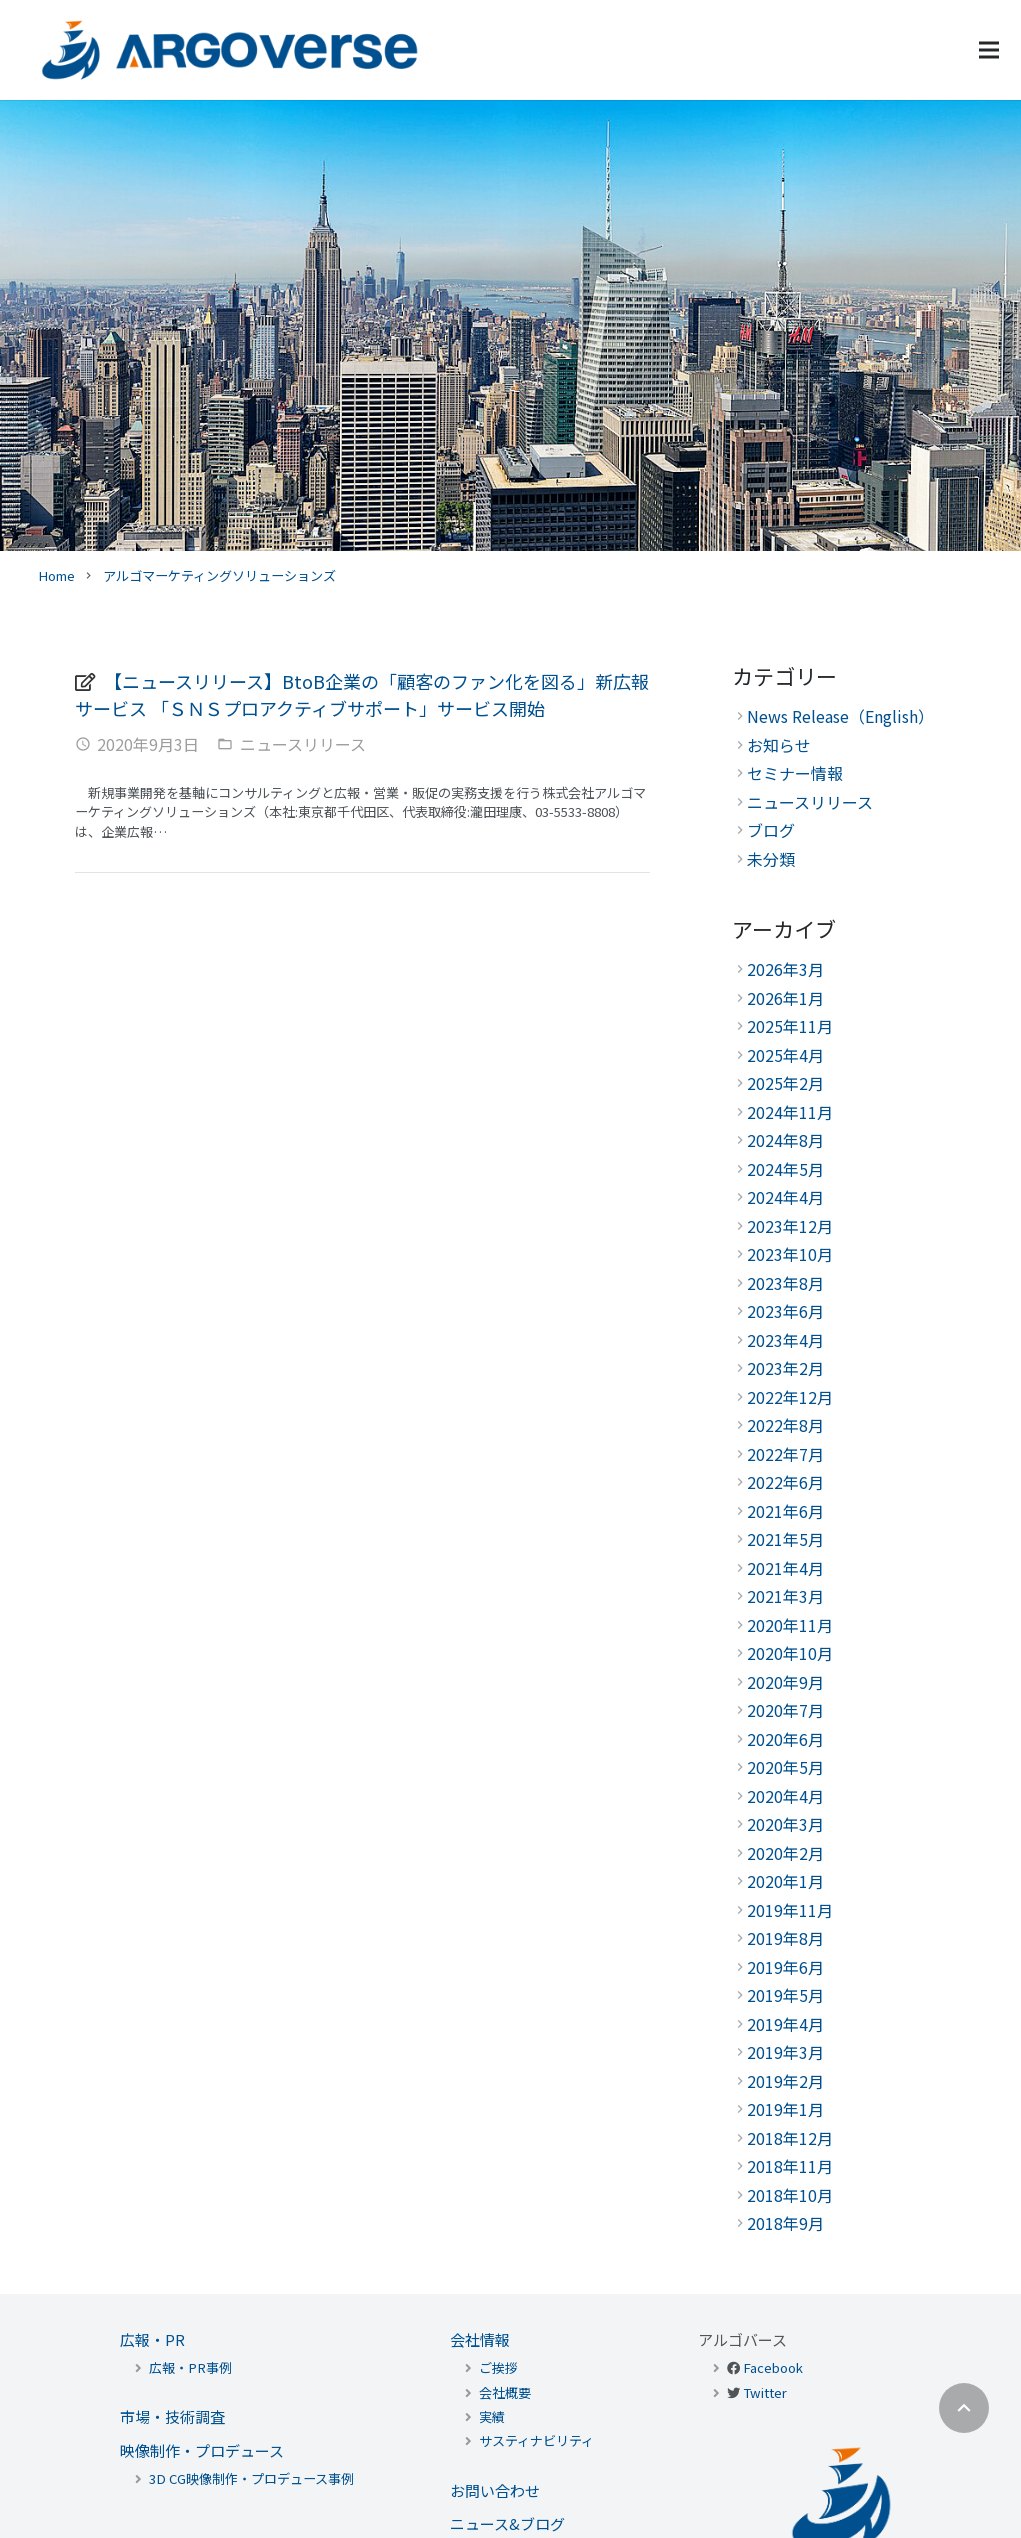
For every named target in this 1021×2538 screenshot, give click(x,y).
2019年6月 (785, 1967)
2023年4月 (785, 1340)
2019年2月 (785, 2081)
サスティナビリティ (536, 2440)
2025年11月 (790, 1026)
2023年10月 (790, 1254)
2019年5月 (785, 1995)
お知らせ (779, 745)
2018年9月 (785, 2223)
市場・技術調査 (172, 2416)
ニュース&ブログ (507, 2523)
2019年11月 (790, 1910)
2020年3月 (785, 1824)
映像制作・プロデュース (202, 2450)
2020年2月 (785, 1853)
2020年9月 (785, 1682)
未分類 (771, 859)
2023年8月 (785, 1283)
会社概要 (505, 2392)
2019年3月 (785, 2052)
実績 (492, 2416)
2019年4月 (785, 2024)
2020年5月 (785, 1767)
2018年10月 (790, 2195)
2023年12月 (790, 1226)
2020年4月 (785, 1796)
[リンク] (230, 50)
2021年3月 (785, 1596)
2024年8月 (785, 1140)
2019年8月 (785, 1938)
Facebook (773, 2367)
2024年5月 (785, 1169)
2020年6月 (785, 1739)
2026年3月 (785, 969)
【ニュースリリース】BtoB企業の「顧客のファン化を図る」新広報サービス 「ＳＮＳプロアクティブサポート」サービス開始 (362, 694)
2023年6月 (785, 1311)
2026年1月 (785, 998)
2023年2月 (785, 1368)
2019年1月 (785, 2109)
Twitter (765, 2392)
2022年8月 (785, 1425)
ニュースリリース (303, 744)
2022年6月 (785, 1482)
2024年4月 (785, 1197)
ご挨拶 (498, 2367)
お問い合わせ (495, 2490)
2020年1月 (785, 1881)
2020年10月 (790, 1653)
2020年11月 (790, 1625)
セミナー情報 (795, 773)
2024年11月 (790, 1112)
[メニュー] (989, 50)
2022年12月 (790, 1397)
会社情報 (480, 2339)
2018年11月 (790, 2166)
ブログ (771, 830)
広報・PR (152, 2339)
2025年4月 (785, 1055)
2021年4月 (785, 1568)
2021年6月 (785, 1511)
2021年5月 (785, 1539)
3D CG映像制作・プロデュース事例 (251, 2478)
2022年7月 (785, 1454)
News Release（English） (840, 716)
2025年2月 (785, 1083)
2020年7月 (785, 1710)
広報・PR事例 (190, 2367)
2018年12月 (790, 2138)
